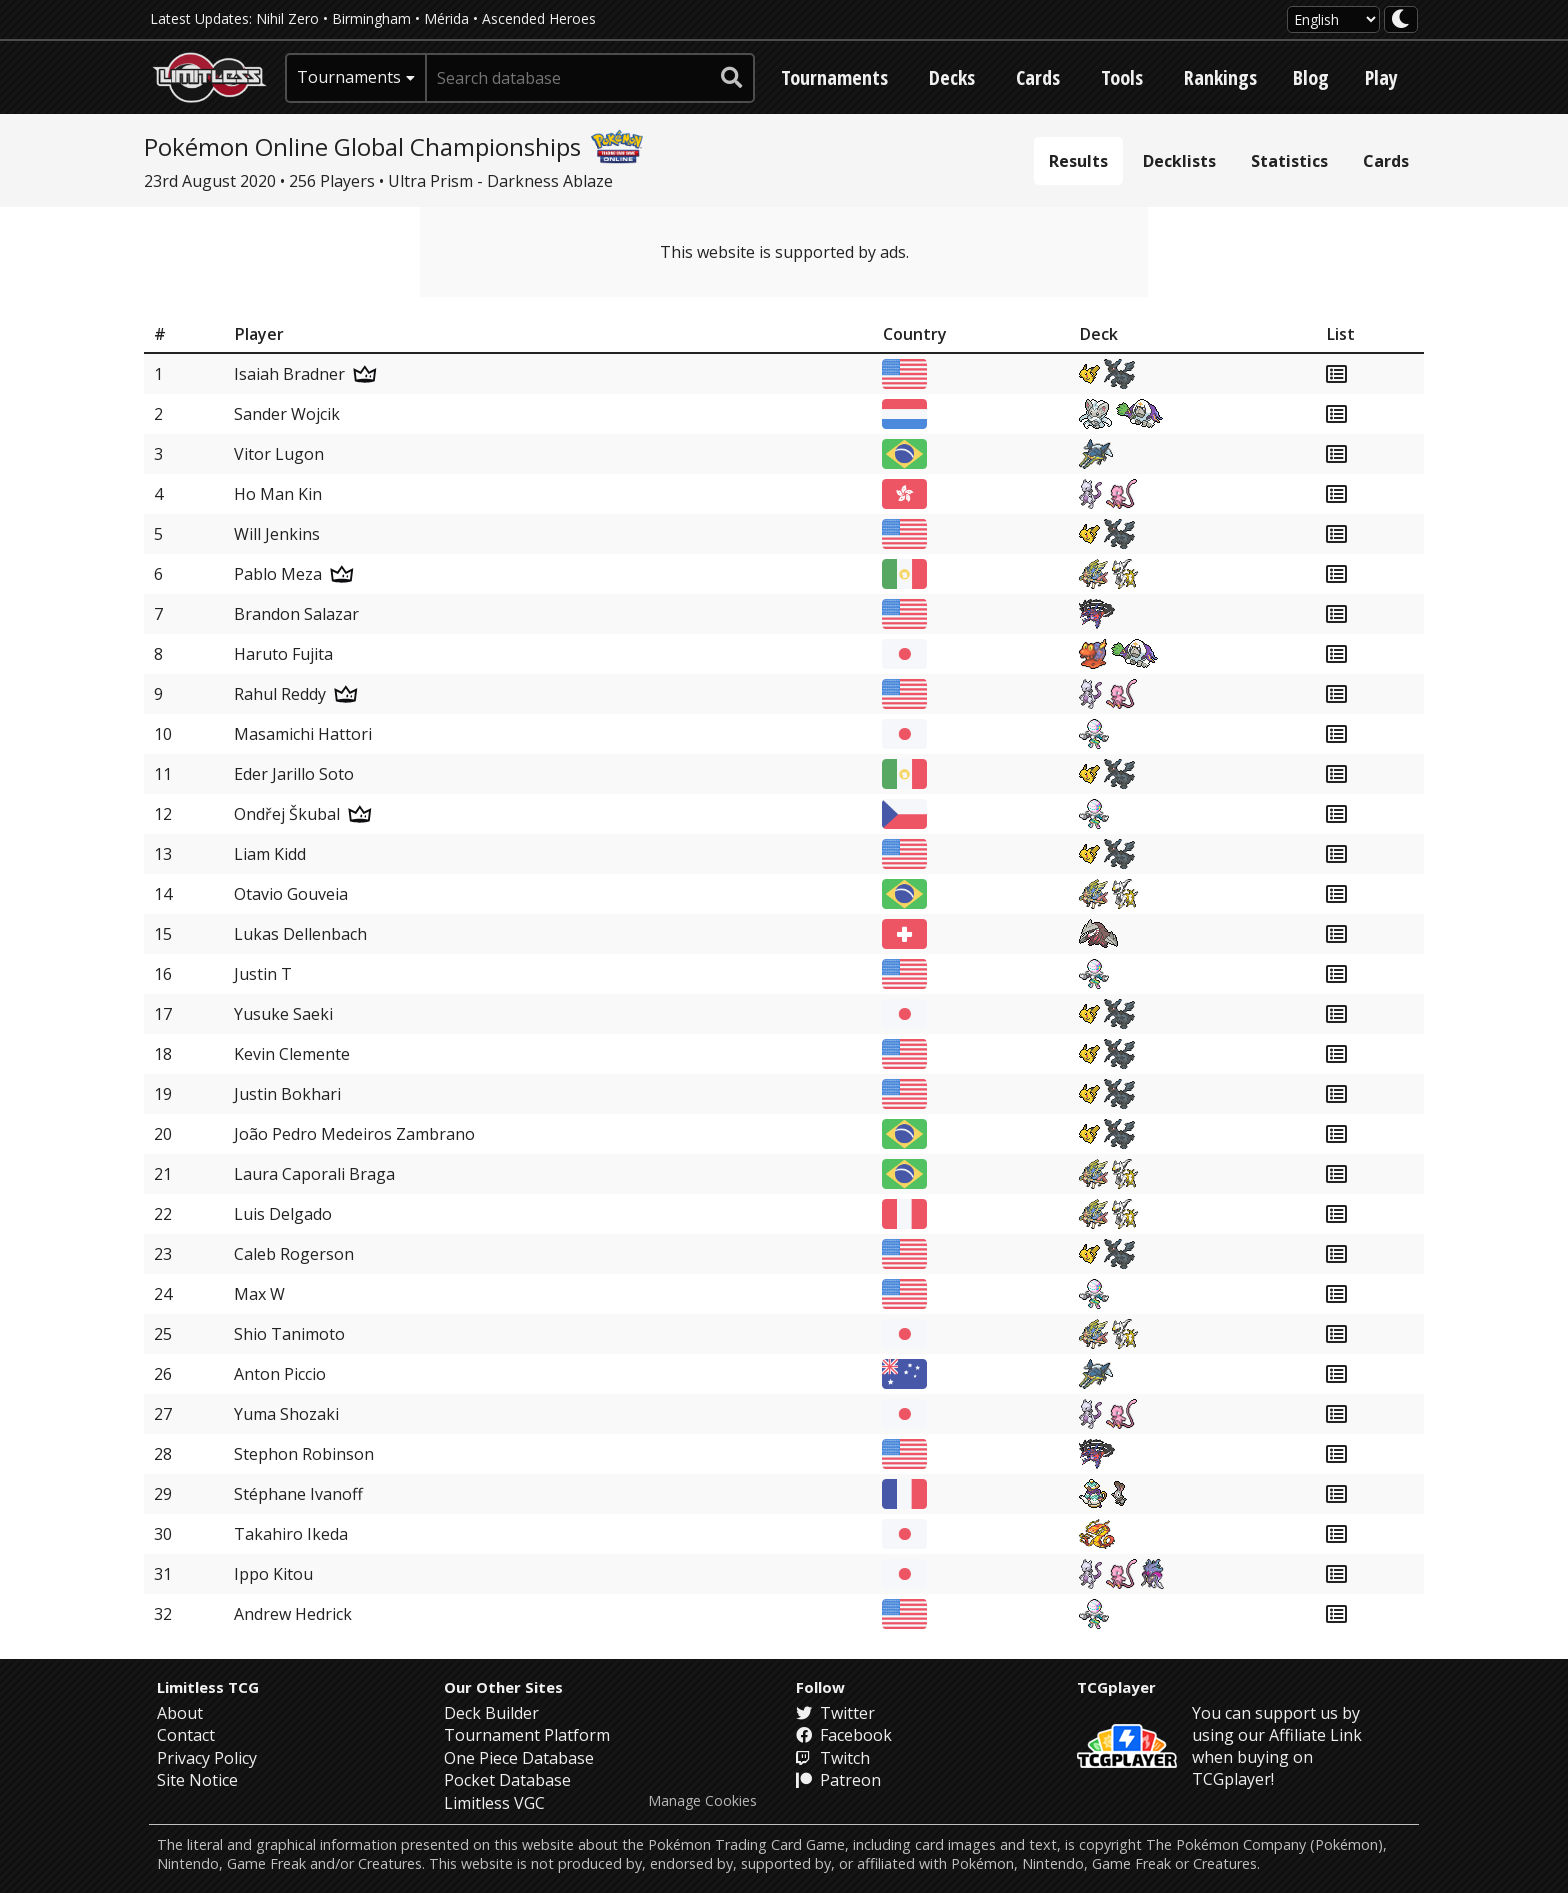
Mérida (446, 18)
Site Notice (197, 1780)
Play (1381, 77)
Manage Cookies (702, 1801)
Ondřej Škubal (287, 814)
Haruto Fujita (283, 654)
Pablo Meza (278, 574)
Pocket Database (507, 1780)
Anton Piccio (280, 1374)
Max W (259, 1294)
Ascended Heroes (539, 18)
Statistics (1289, 161)
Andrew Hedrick (293, 1614)
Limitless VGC (494, 1803)
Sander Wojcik (287, 414)
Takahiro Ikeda (291, 1534)
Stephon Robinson (304, 1454)
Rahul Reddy (280, 694)
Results (1078, 161)
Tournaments (834, 77)
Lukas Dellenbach (300, 934)
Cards (1038, 77)
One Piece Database (519, 1758)
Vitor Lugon (279, 454)
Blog (1311, 77)
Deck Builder (491, 1713)
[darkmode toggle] (1401, 19)
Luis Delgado (283, 1214)
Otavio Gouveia (291, 894)
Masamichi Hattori (303, 734)
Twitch (833, 1758)
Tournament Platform (527, 1735)
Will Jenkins (277, 534)
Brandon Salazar (296, 614)
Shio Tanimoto (289, 1334)
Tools (1122, 77)
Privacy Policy (207, 1758)
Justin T (263, 974)
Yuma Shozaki (286, 1414)
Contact (186, 1735)
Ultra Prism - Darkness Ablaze (500, 181)
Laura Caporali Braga (314, 1174)
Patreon (838, 1780)
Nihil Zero (287, 18)
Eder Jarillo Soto (294, 774)
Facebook (844, 1735)
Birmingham (371, 18)
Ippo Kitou (273, 1574)
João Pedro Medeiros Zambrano (354, 1134)
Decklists (1179, 161)
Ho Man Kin (278, 494)
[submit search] (732, 78)
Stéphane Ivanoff (298, 1494)
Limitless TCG (208, 1687)
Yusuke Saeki (283, 1014)
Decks (952, 77)
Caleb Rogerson (294, 1254)
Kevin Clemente (292, 1054)
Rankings (1220, 77)
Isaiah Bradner (289, 374)
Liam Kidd (270, 854)
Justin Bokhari (287, 1094)
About (180, 1713)
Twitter (835, 1713)
